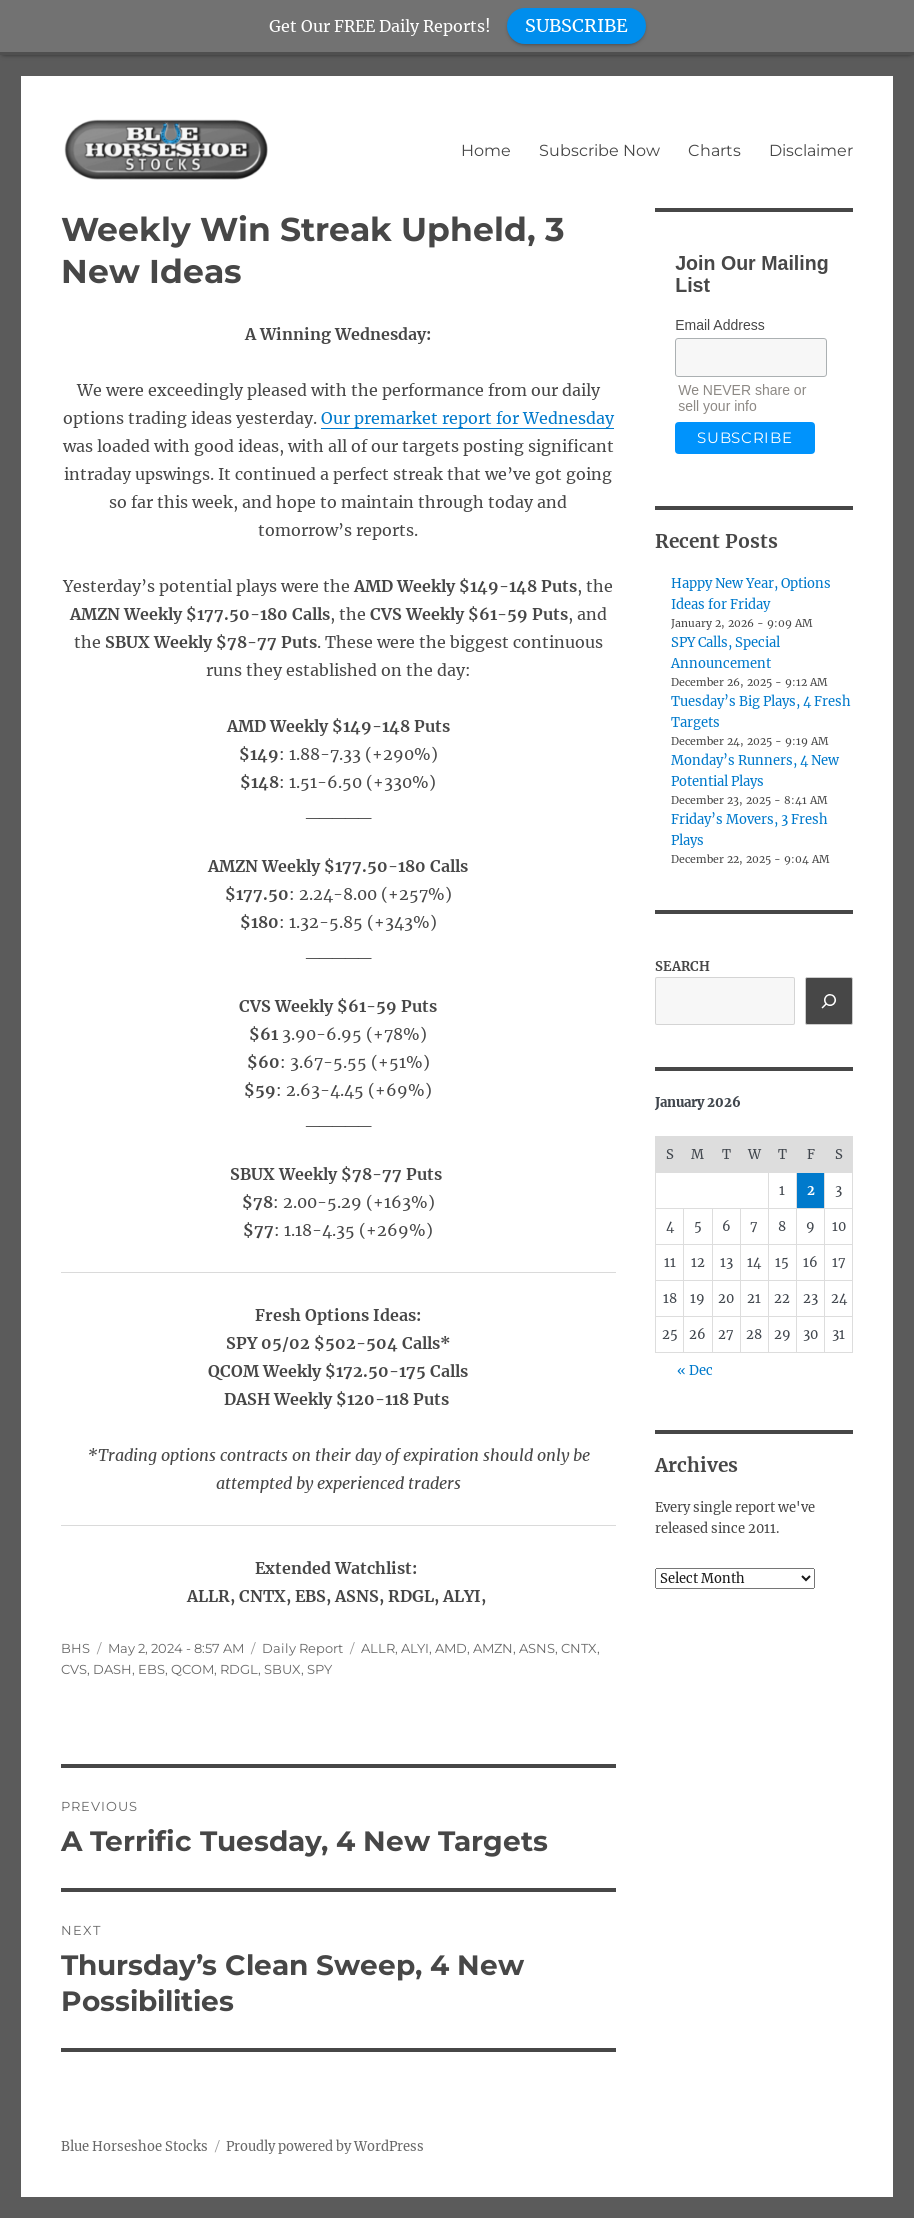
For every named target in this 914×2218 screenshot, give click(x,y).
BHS (75, 1648)
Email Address (719, 325)
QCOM (192, 1669)
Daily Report (302, 1648)
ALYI (415, 1648)
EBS (151, 1669)
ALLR (378, 1648)
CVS (74, 1669)
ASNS (537, 1648)
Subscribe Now (599, 150)
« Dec (695, 1370)
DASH (112, 1669)
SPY (319, 1669)
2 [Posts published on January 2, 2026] (811, 1190)
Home (486, 150)
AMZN (493, 1648)
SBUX (282, 1669)
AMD (451, 1648)
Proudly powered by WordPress (325, 2146)
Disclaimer (811, 150)
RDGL (239, 1669)
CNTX (579, 1648)
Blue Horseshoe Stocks (134, 2146)
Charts (714, 150)
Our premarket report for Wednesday (467, 418)
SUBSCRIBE (576, 25)
